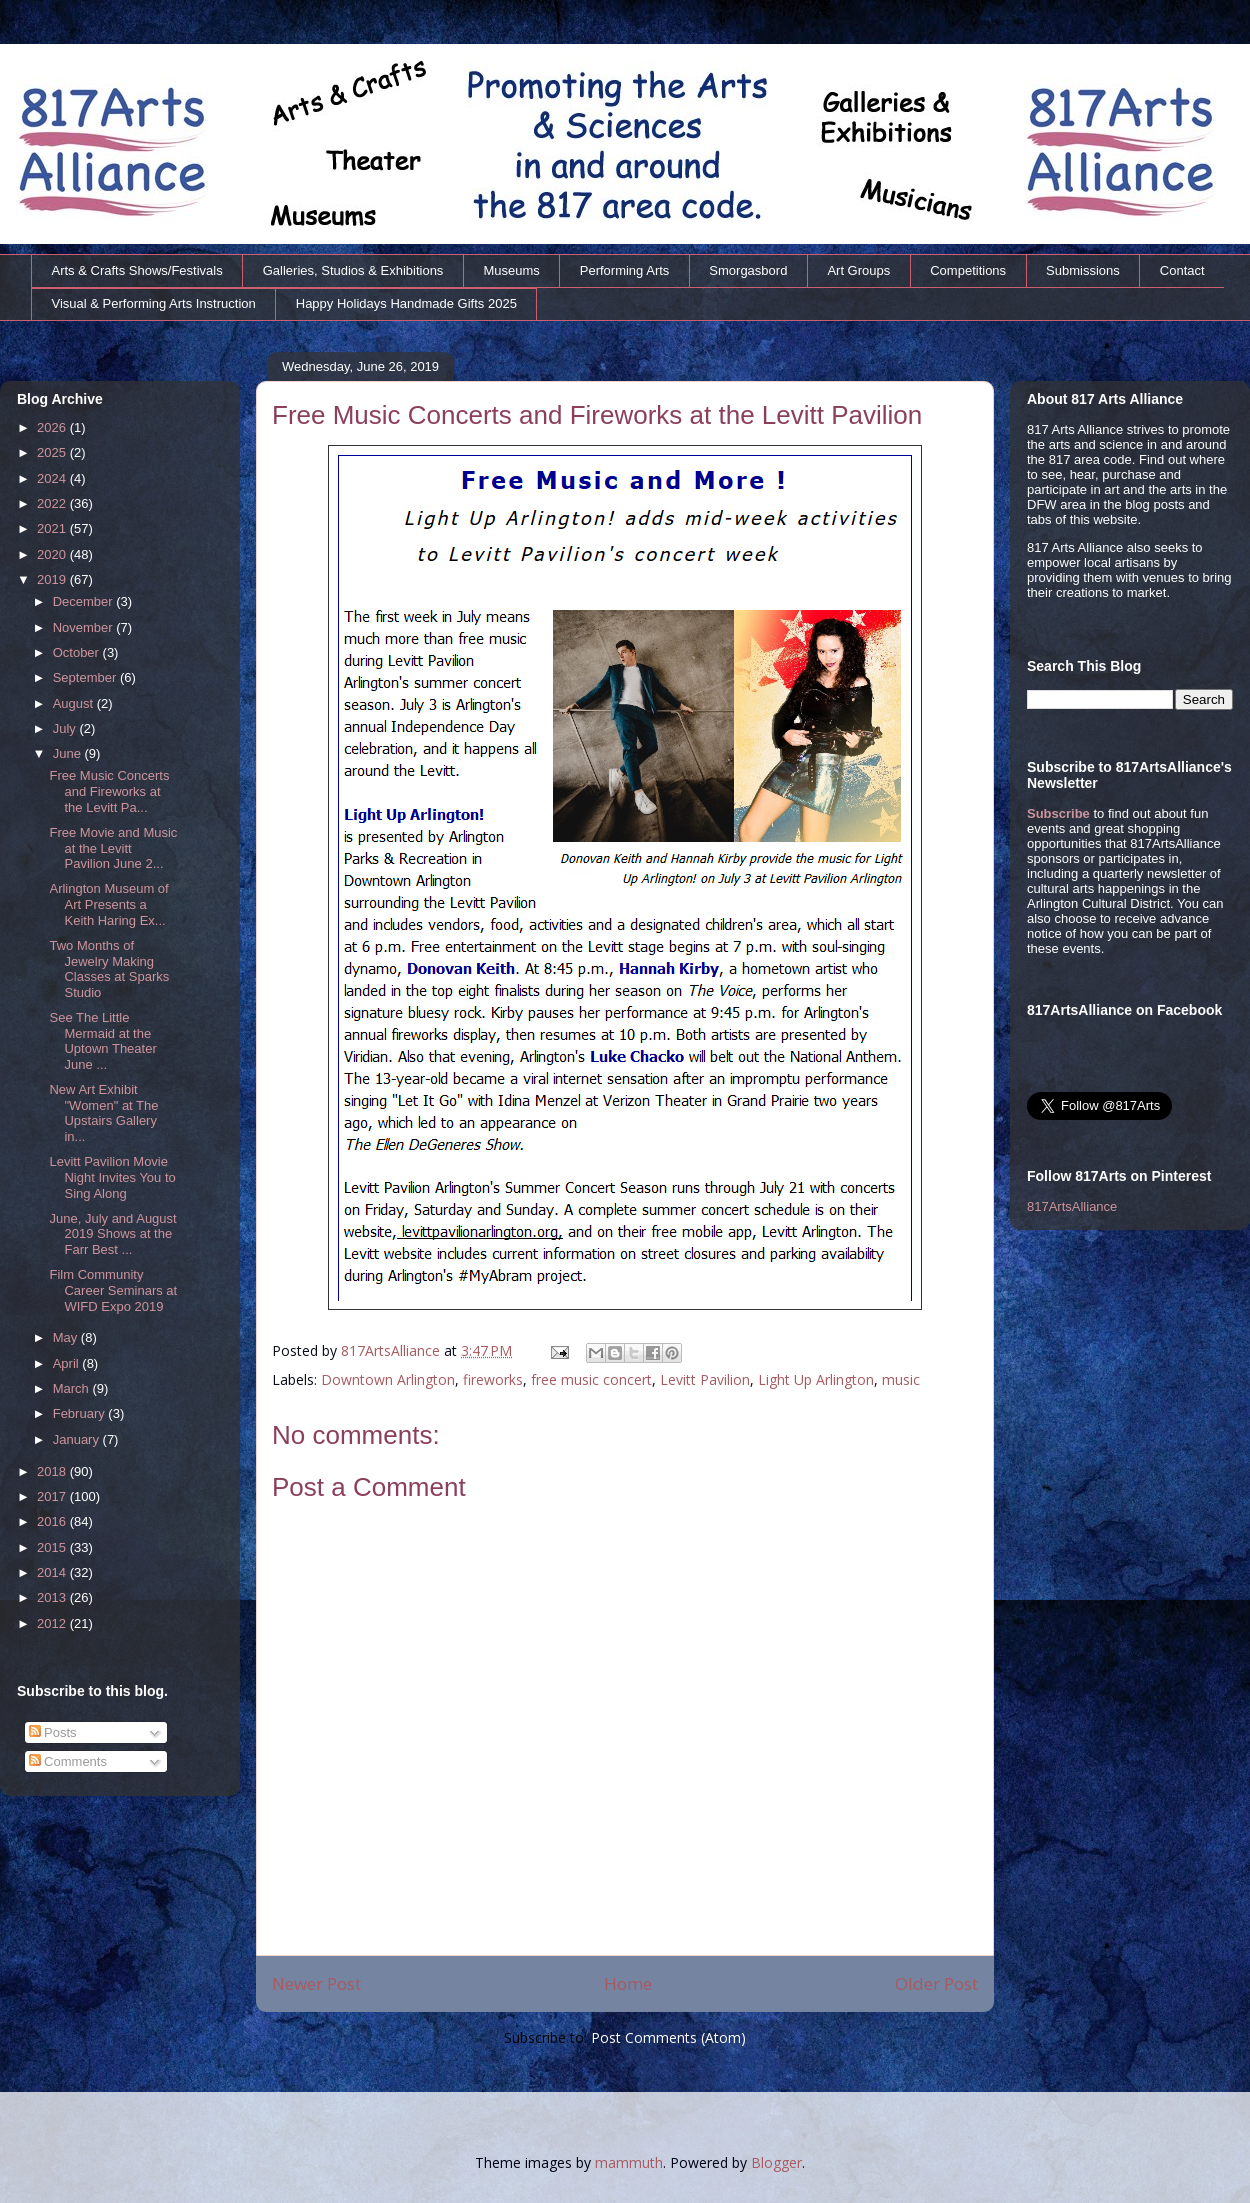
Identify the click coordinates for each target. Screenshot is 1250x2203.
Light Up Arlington (816, 1379)
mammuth (629, 2162)
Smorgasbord (748, 270)
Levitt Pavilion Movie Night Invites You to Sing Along (112, 1177)
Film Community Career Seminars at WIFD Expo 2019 (113, 1290)
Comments (68, 1761)
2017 (53, 1496)
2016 (53, 1521)
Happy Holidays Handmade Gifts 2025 (406, 303)
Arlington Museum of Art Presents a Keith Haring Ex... (108, 904)
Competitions (968, 270)
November (85, 627)
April (68, 1363)
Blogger (776, 2162)
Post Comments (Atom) (668, 2037)
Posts (53, 1732)
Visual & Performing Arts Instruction (154, 303)
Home (628, 1983)
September (86, 677)
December (85, 601)
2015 (53, 1547)
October (78, 652)
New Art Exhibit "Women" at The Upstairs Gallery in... (103, 1113)
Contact (1182, 270)
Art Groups (858, 270)
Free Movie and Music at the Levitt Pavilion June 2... (113, 848)
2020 (53, 554)
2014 (53, 1572)
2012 (53, 1623)
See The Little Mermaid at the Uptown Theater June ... (102, 1041)
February (81, 1413)
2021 (53, 528)
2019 (53, 579)
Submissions (1083, 270)
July (66, 728)
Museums (511, 270)
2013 (53, 1597)
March (73, 1388)
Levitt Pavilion (705, 1379)
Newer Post (316, 1983)
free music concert (591, 1379)
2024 (53, 478)
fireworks (493, 1379)
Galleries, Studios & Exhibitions (353, 270)
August (75, 703)
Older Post (936, 1983)
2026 (53, 427)
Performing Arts (625, 270)
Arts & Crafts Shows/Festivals (137, 270)
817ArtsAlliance (392, 1350)
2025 (53, 452)
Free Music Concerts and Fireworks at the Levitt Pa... (109, 791)
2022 (53, 503)
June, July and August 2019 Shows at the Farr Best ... (112, 1234)
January (78, 1439)
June (69, 753)
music (901, 1379)
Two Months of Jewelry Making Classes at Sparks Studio (109, 969)
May (67, 1337)
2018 (53, 1471)
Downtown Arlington (388, 1379)
